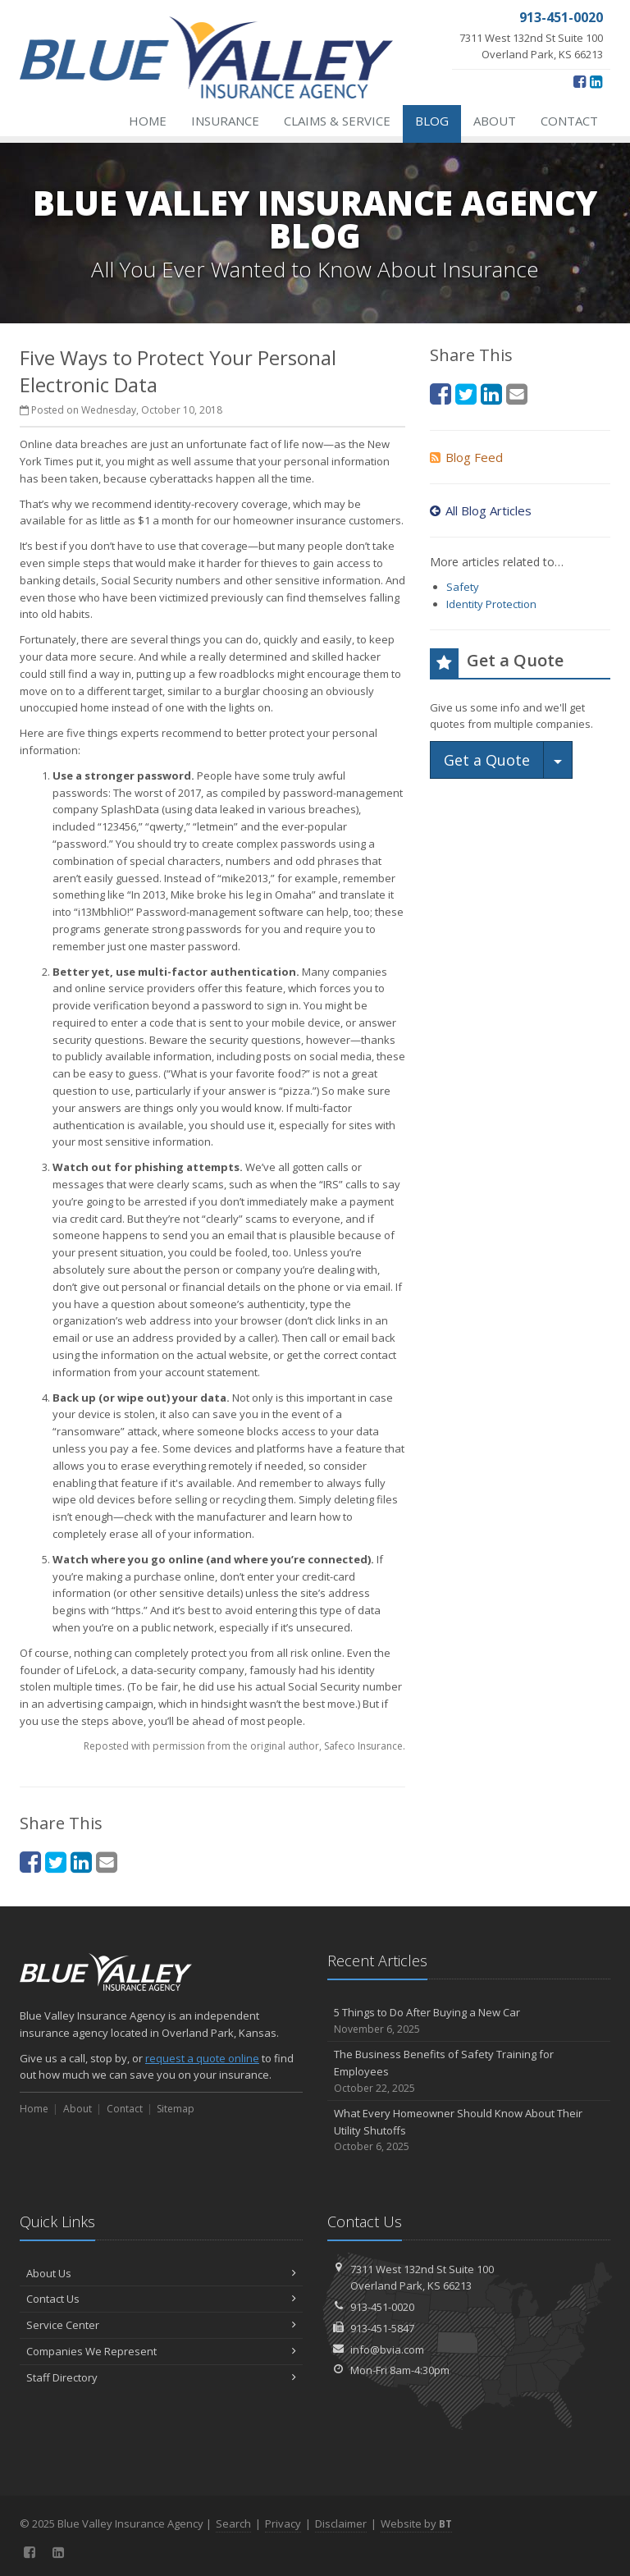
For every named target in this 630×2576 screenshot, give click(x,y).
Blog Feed (466, 457)
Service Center (161, 2324)
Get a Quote (487, 760)
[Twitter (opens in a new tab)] (55, 1861)
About (494, 120)
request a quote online (202, 2058)
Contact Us (161, 2298)
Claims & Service (337, 120)
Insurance (225, 120)
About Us (161, 2273)
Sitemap (175, 2109)
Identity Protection (491, 604)
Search (233, 2523)
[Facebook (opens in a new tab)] (579, 81)
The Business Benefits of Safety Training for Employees (469, 2071)
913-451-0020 (382, 2306)
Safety (462, 586)
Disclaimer (341, 2523)
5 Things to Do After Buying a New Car (469, 2021)
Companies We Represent (161, 2351)
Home (148, 120)
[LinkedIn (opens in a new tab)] (596, 81)
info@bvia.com (387, 2349)
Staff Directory (161, 2377)
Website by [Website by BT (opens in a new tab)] (416, 2523)
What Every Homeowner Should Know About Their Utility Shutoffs (469, 2130)
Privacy (283, 2523)
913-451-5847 (382, 2328)
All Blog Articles (481, 510)
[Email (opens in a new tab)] (106, 1861)
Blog (432, 120)
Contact (569, 120)
